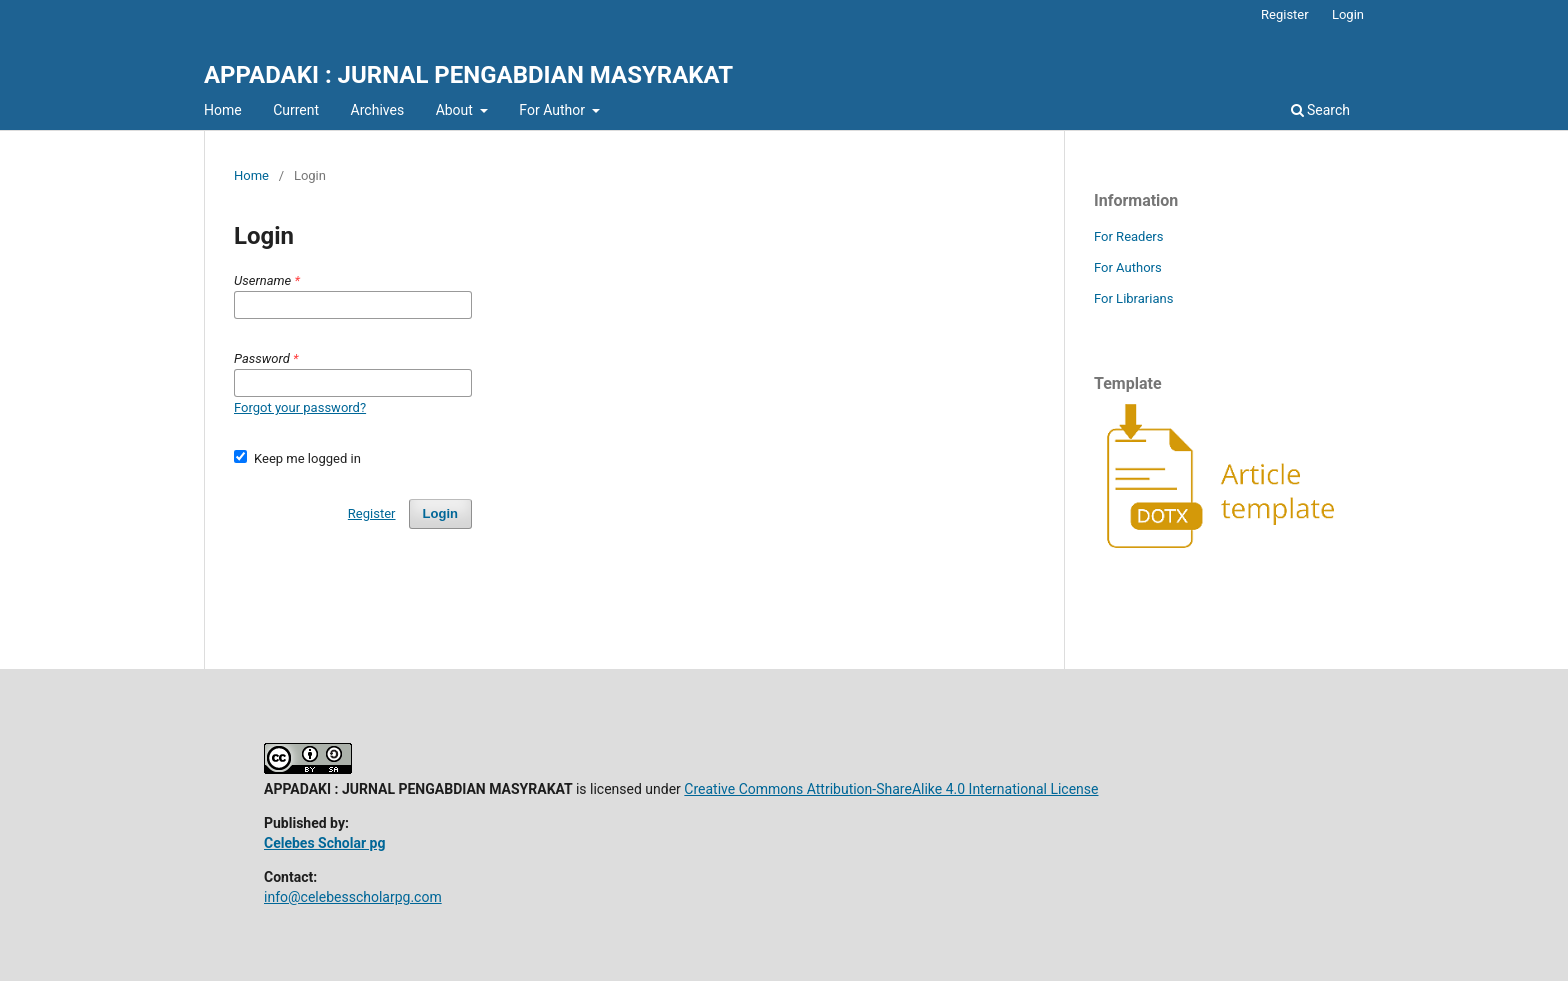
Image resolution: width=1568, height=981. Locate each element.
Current (296, 110)
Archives (378, 110)
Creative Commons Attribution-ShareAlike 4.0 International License (891, 789)
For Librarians (1133, 298)
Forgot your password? (300, 407)
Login (1348, 14)
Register (1285, 14)
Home (223, 110)
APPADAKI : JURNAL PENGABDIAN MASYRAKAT (468, 75)
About (456, 110)
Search (1320, 110)
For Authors (1128, 267)
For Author (553, 110)
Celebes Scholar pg (324, 843)
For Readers (1129, 236)
